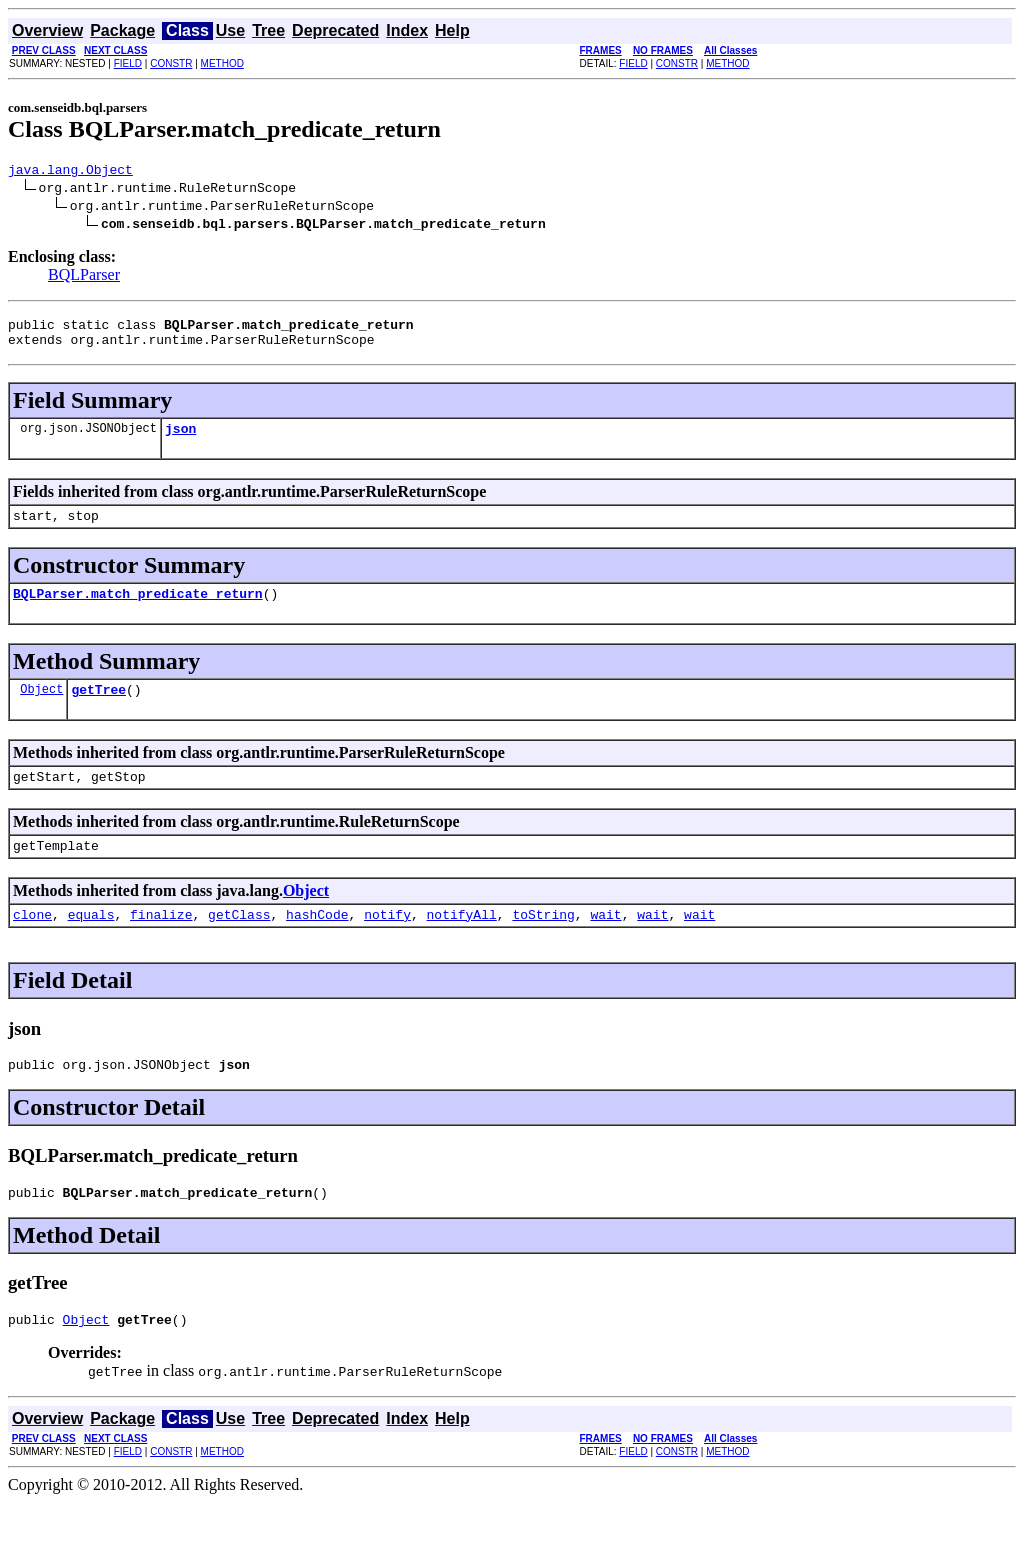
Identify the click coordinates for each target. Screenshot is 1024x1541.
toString (543, 944)
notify (387, 944)
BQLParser (84, 277)
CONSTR (171, 63)
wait (605, 944)
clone (32, 944)
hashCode (317, 944)
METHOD (222, 63)
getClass (239, 944)
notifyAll (462, 944)
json (180, 440)
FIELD (128, 63)
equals (91, 944)
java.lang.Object (70, 172)
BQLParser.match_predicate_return (138, 611)
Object (41, 709)
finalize (161, 944)
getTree (98, 710)
